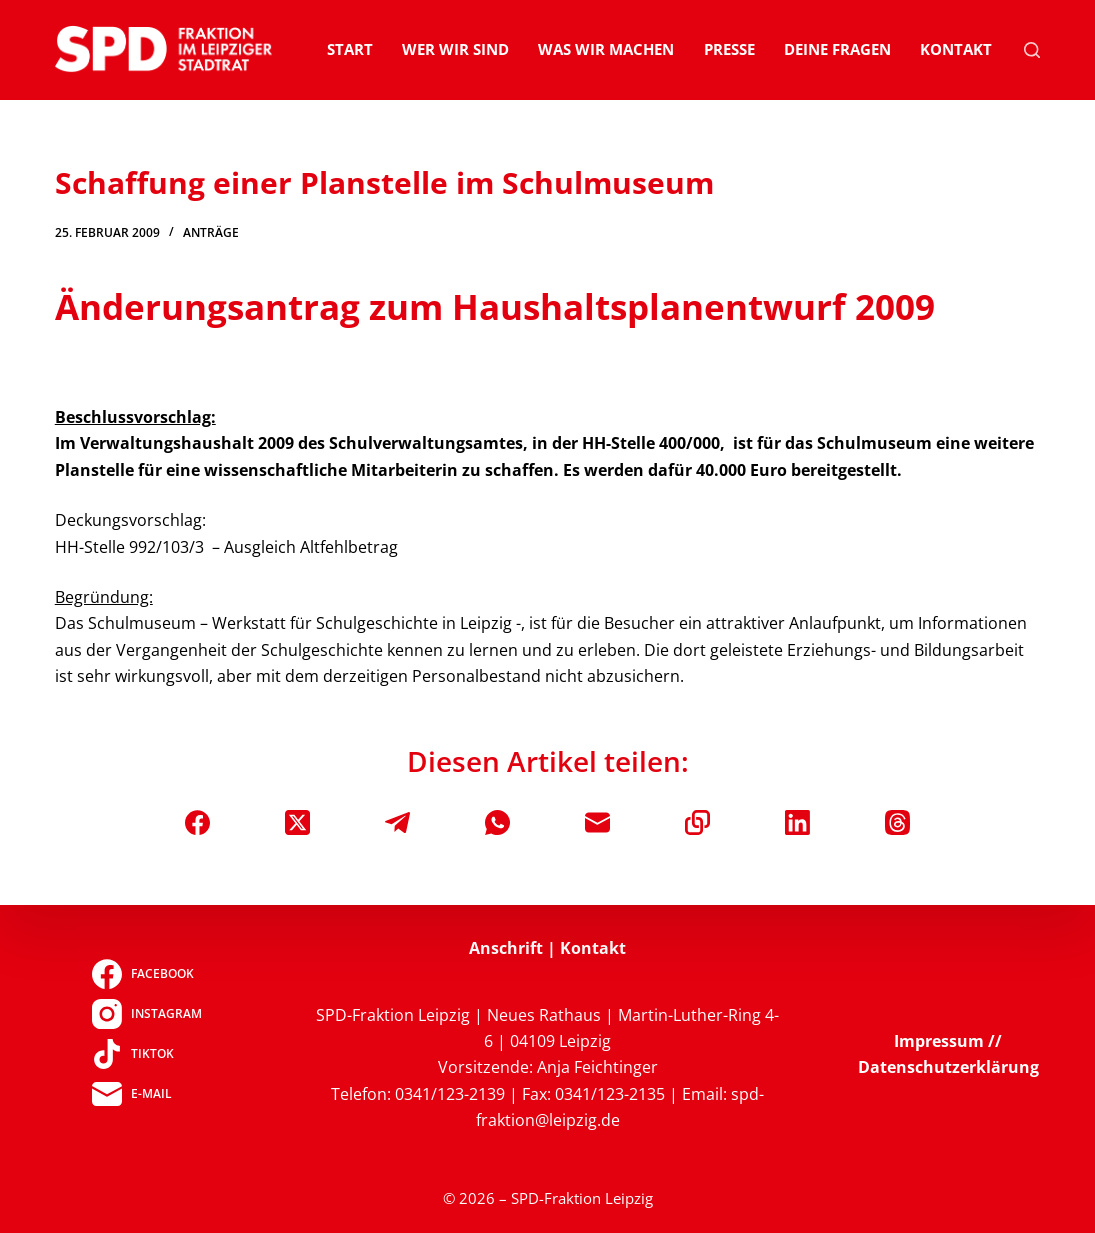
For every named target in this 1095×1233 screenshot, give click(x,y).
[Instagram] (146, 1014)
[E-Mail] (597, 822)
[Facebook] (197, 822)
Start (350, 49)
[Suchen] (1032, 50)
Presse (729, 49)
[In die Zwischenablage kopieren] (697, 822)
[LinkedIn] (797, 822)
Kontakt (956, 49)
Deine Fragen (837, 49)
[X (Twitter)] (297, 822)
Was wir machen (606, 49)
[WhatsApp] (497, 822)
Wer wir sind (455, 49)
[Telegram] (397, 822)
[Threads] (897, 822)
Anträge (211, 232)
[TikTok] (146, 1054)
